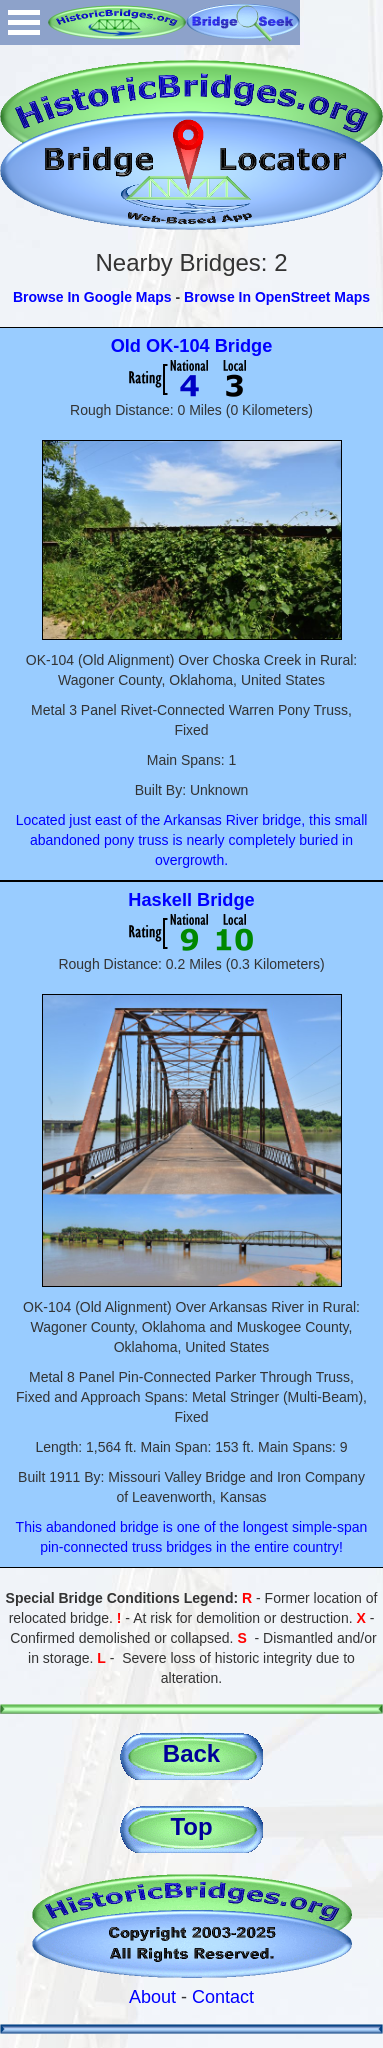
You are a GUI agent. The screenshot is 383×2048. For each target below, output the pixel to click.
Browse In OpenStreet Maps (277, 297)
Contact (223, 1997)
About (152, 1997)
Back (191, 1753)
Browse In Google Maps (92, 297)
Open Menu (24, 22)
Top (191, 1826)
